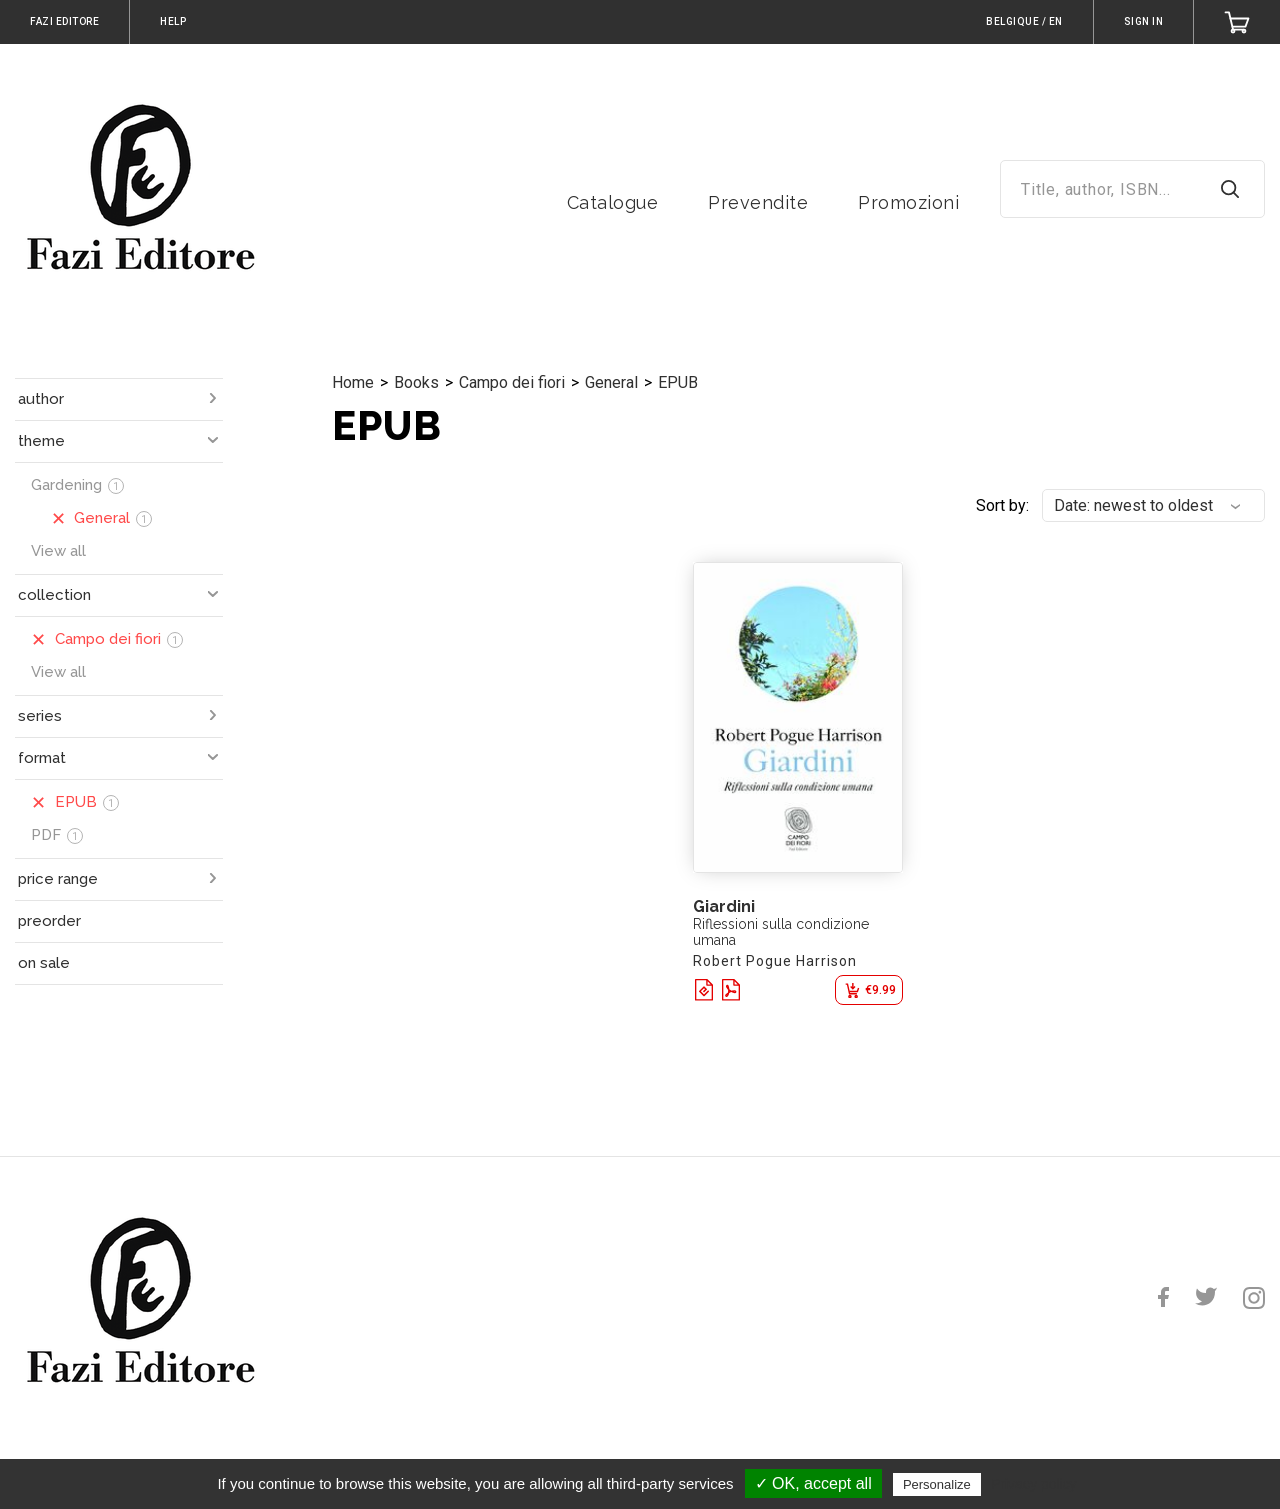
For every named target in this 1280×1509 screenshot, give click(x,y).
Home (353, 382)
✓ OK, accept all (813, 1483)
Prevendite (758, 202)
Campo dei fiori (512, 382)
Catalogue (613, 202)
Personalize (937, 1484)
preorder (49, 921)
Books (416, 382)
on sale (44, 963)
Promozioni (908, 202)
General (611, 382)
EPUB (678, 382)
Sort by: (1002, 505)
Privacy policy (1034, 1484)
